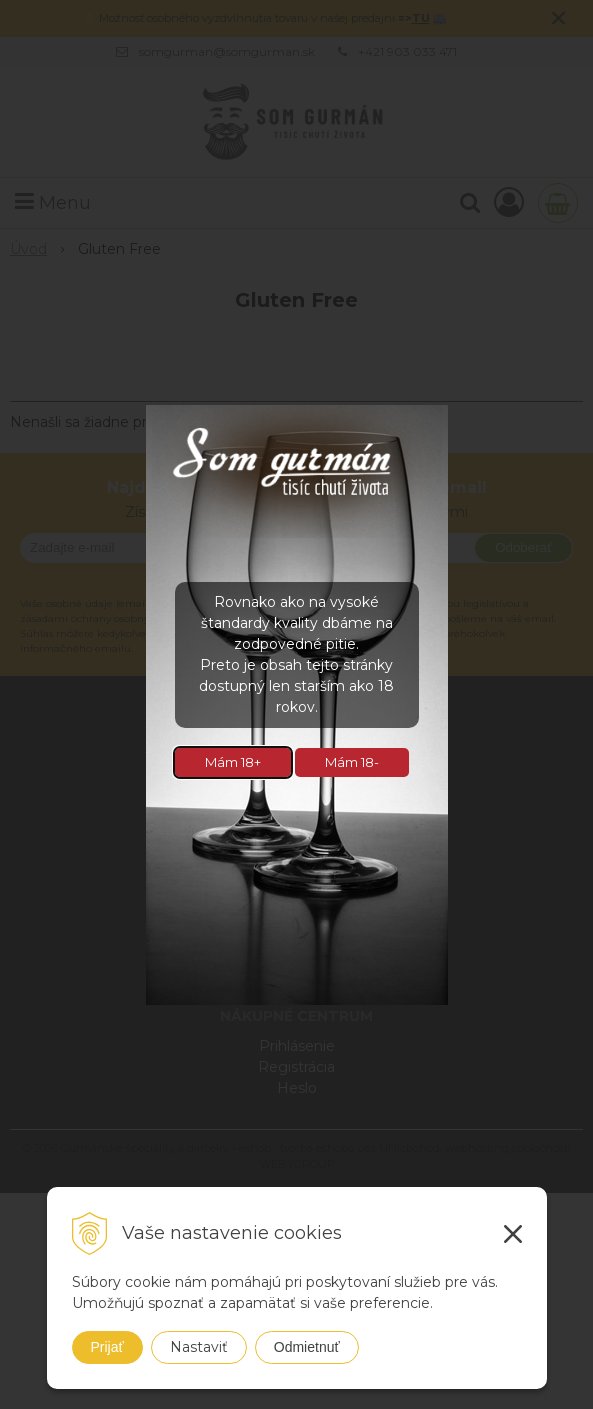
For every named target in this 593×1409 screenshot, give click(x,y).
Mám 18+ (233, 762)
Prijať (107, 1347)
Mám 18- (352, 762)
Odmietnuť (307, 1347)
